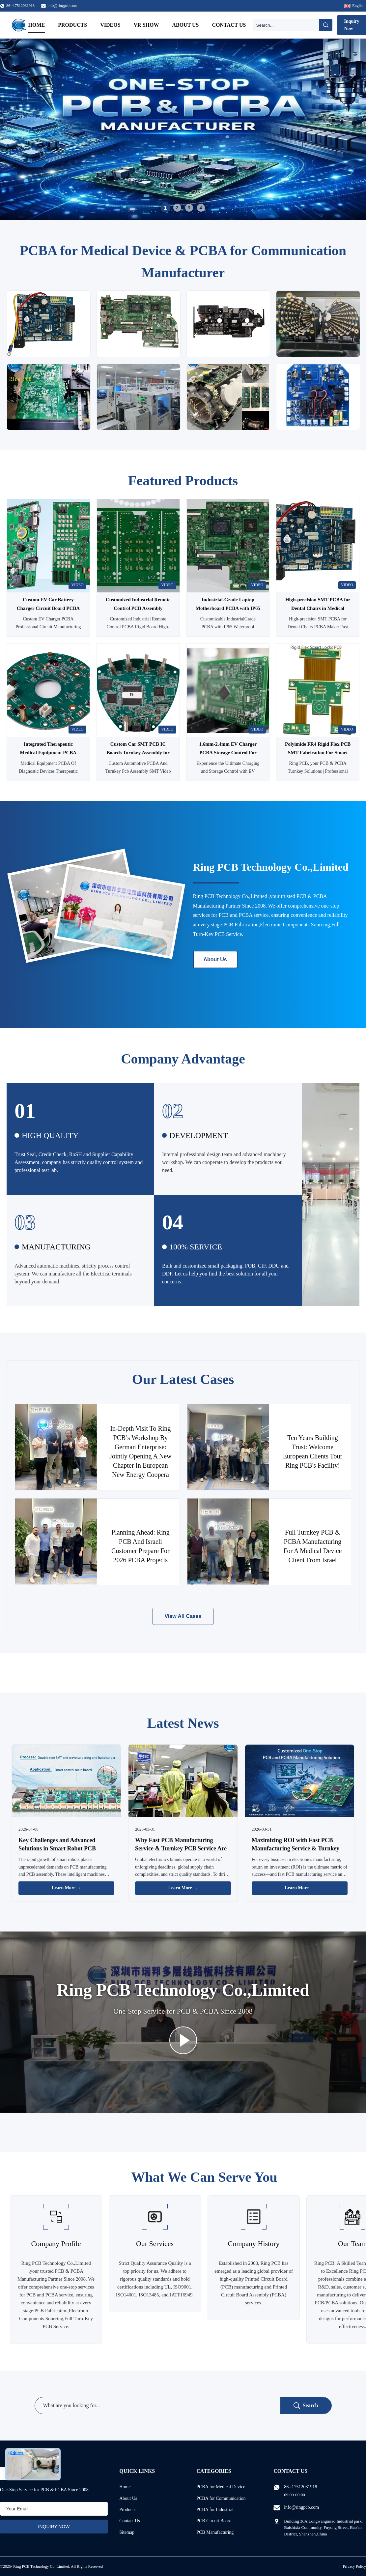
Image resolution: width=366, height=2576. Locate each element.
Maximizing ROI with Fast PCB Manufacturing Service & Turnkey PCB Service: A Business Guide (296, 1848)
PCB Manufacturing (215, 2532)
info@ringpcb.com (62, 5)
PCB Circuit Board (214, 2520)
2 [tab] (177, 207)
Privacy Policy (354, 2566)
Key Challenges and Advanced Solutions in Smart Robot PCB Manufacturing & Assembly (57, 1848)
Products (72, 25)
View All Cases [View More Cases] (182, 1616)
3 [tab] (189, 207)
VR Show (146, 25)
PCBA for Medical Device (220, 2486)
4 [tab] (201, 207)
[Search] (286, 25)
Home (36, 25)
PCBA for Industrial (215, 2509)
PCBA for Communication (220, 2498)
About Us (185, 25)
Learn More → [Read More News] (66, 1887)
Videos (110, 25)
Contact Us (229, 25)
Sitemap (126, 2532)
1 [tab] (165, 207)
